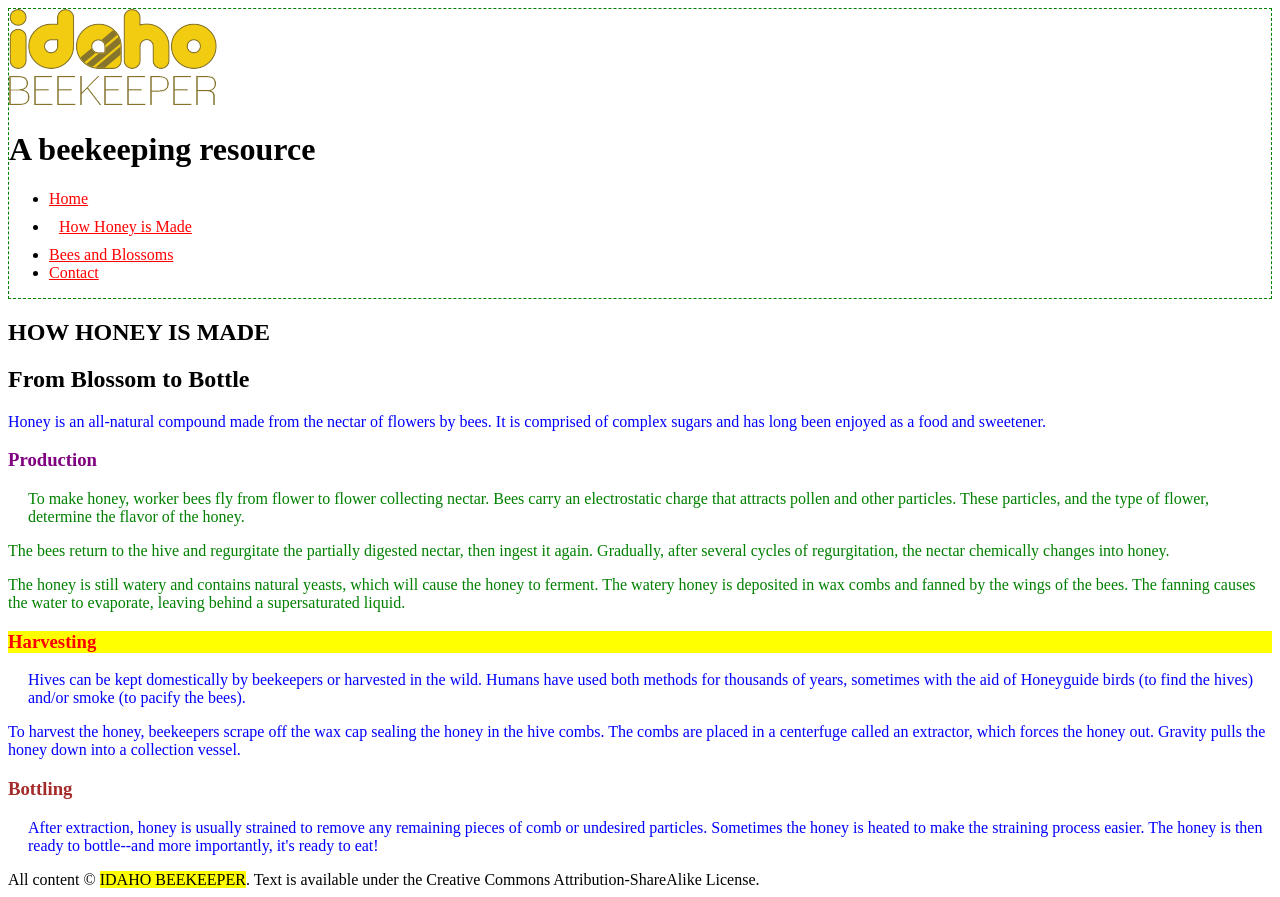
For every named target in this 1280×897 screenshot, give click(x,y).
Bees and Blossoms (111, 254)
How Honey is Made (125, 226)
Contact (74, 272)
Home (68, 198)
